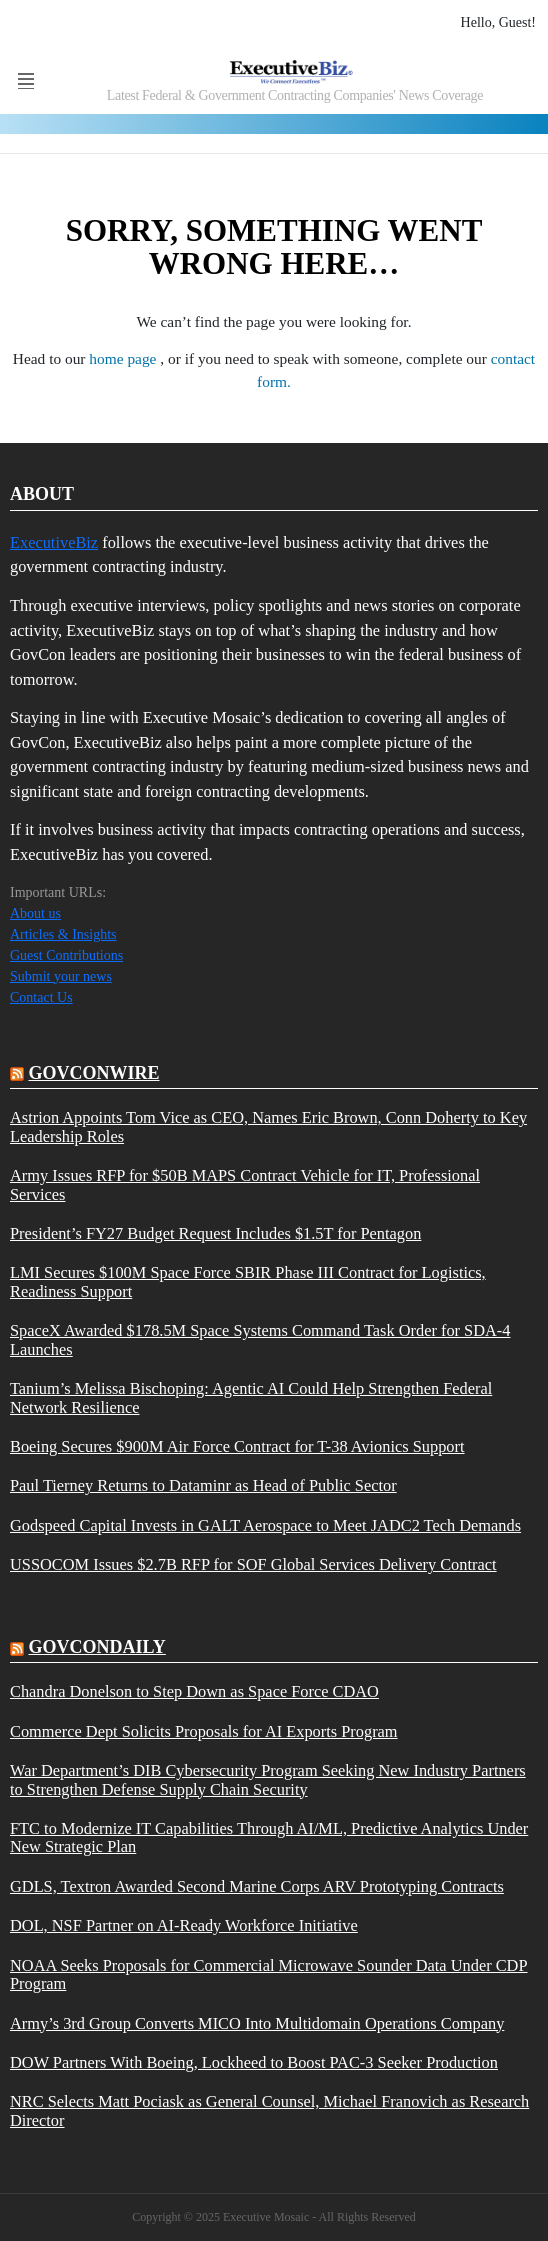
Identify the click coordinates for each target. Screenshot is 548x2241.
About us (35, 913)
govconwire (94, 1073)
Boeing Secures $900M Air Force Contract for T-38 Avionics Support (237, 1447)
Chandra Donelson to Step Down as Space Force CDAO (194, 1692)
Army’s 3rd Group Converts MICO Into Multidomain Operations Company (257, 2024)
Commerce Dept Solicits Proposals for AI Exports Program (204, 1732)
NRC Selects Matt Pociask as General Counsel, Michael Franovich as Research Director (269, 2111)
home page (124, 358)
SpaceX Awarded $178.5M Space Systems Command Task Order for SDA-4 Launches (260, 1340)
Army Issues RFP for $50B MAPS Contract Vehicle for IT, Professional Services (245, 1185)
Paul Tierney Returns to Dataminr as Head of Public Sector (203, 1486)
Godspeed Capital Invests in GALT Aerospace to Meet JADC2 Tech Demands (265, 1526)
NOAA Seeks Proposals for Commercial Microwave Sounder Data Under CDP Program (269, 1975)
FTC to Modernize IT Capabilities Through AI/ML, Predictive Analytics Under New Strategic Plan (269, 1838)
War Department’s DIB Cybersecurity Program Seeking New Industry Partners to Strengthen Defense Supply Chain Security (268, 1780)
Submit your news (61, 976)
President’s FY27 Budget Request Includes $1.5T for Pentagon (215, 1234)
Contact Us (41, 997)
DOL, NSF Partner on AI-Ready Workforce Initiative (184, 1926)
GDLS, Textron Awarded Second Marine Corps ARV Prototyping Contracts (257, 1887)
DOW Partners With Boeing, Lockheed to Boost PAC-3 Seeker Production (254, 2063)
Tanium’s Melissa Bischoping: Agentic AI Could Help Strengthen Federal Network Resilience (251, 1398)
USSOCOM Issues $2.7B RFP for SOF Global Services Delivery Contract (253, 1565)
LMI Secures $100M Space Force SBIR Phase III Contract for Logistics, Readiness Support (248, 1282)
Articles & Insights (63, 934)
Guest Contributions (66, 955)
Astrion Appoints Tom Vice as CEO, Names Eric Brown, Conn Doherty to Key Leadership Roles (268, 1127)
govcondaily (97, 1647)
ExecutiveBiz (54, 542)
